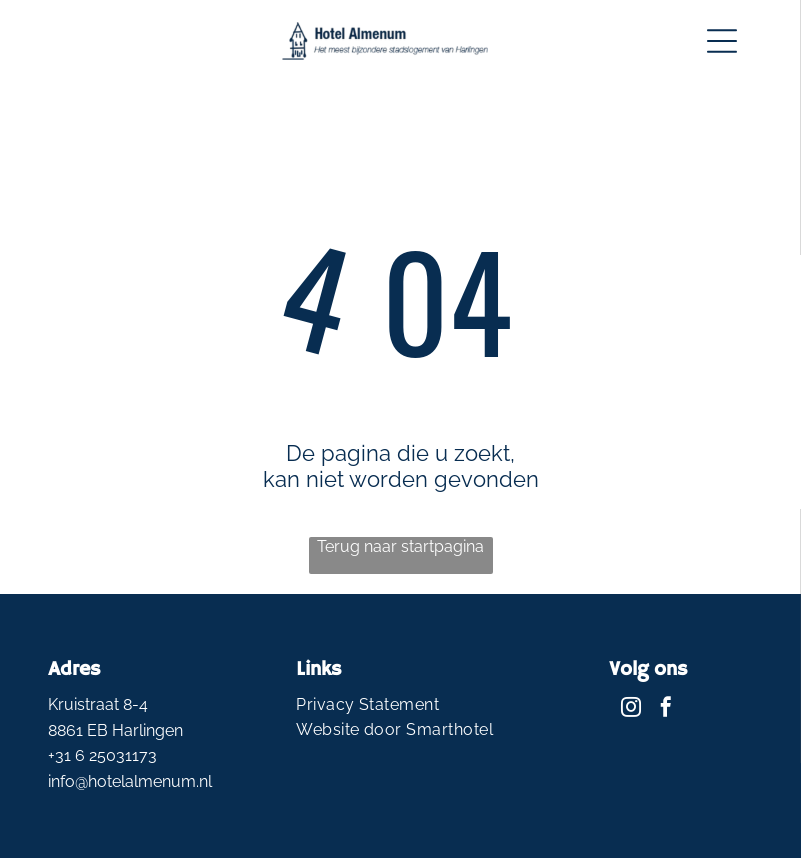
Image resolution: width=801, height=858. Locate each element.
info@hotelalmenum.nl (130, 781)
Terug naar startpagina (400, 546)
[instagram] (631, 709)
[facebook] (666, 709)
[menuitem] (400, 704)
